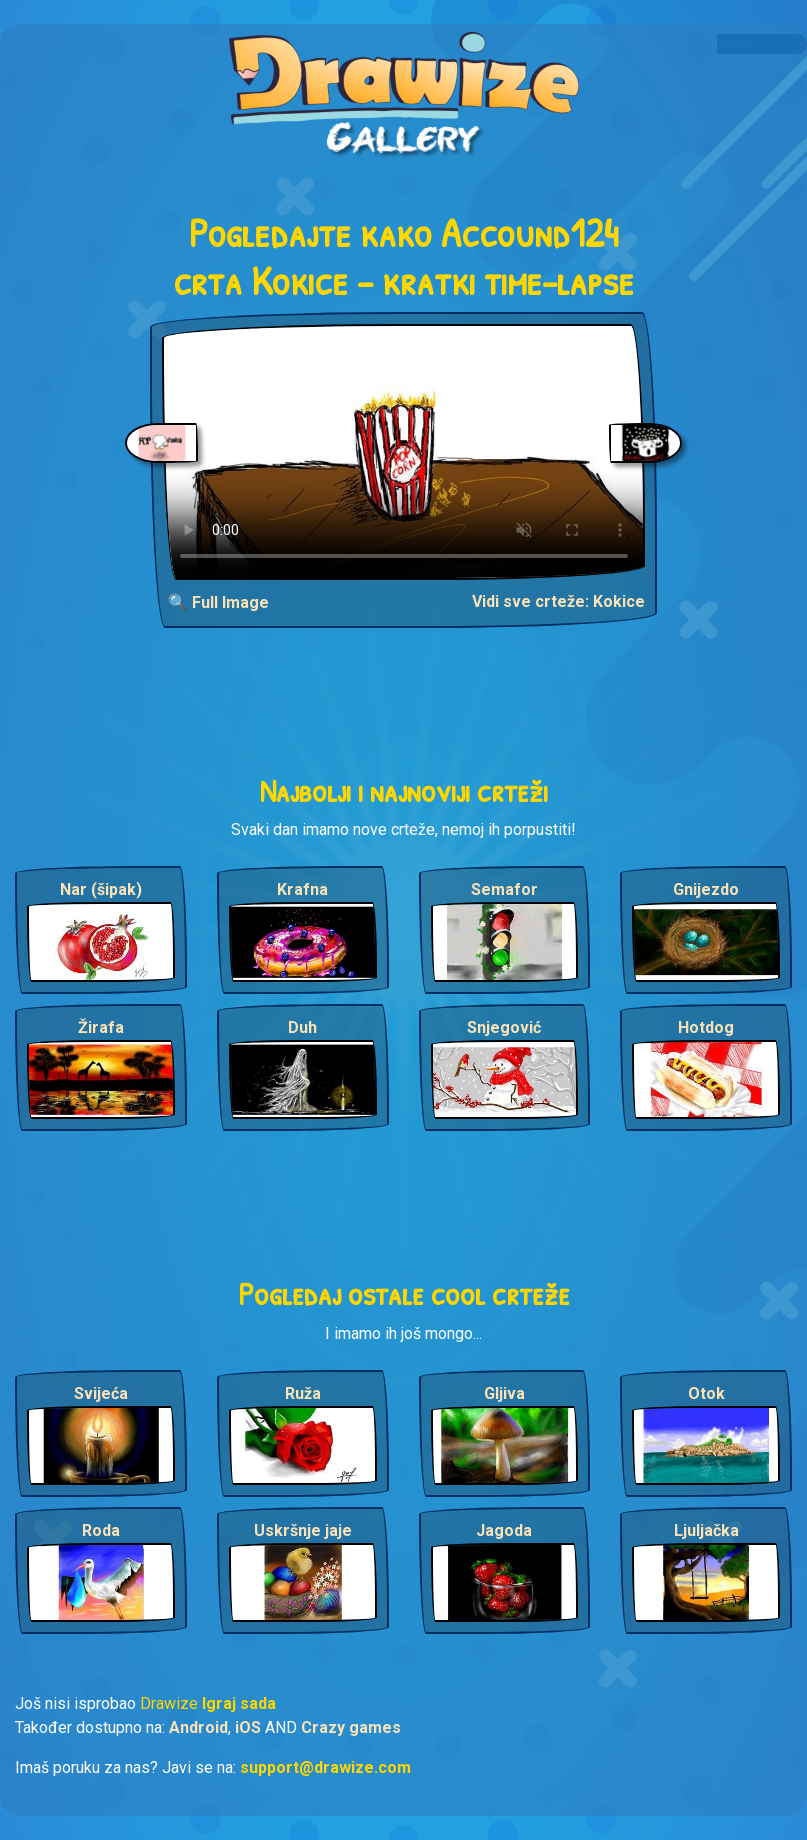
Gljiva (504, 1393)
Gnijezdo (706, 889)
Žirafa (101, 1027)
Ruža (303, 1393)
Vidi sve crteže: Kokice (558, 601)
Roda (101, 1530)
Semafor (504, 889)
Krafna (302, 889)
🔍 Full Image (218, 602)
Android (198, 1727)
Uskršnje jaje (303, 1530)
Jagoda (504, 1530)
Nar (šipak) (101, 889)
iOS (248, 1727)
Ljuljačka (706, 1530)
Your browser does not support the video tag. (404, 452)
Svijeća (101, 1393)
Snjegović (504, 1027)
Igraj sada (239, 1703)
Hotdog (706, 1027)
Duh (302, 1027)
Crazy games (351, 1727)
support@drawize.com (325, 1767)
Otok (706, 1393)
